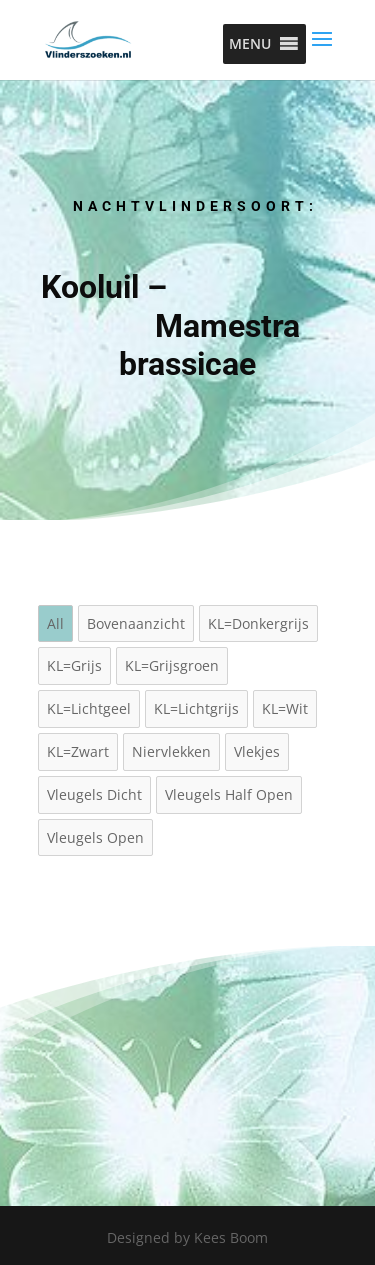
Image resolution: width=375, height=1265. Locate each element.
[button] (250, 44)
